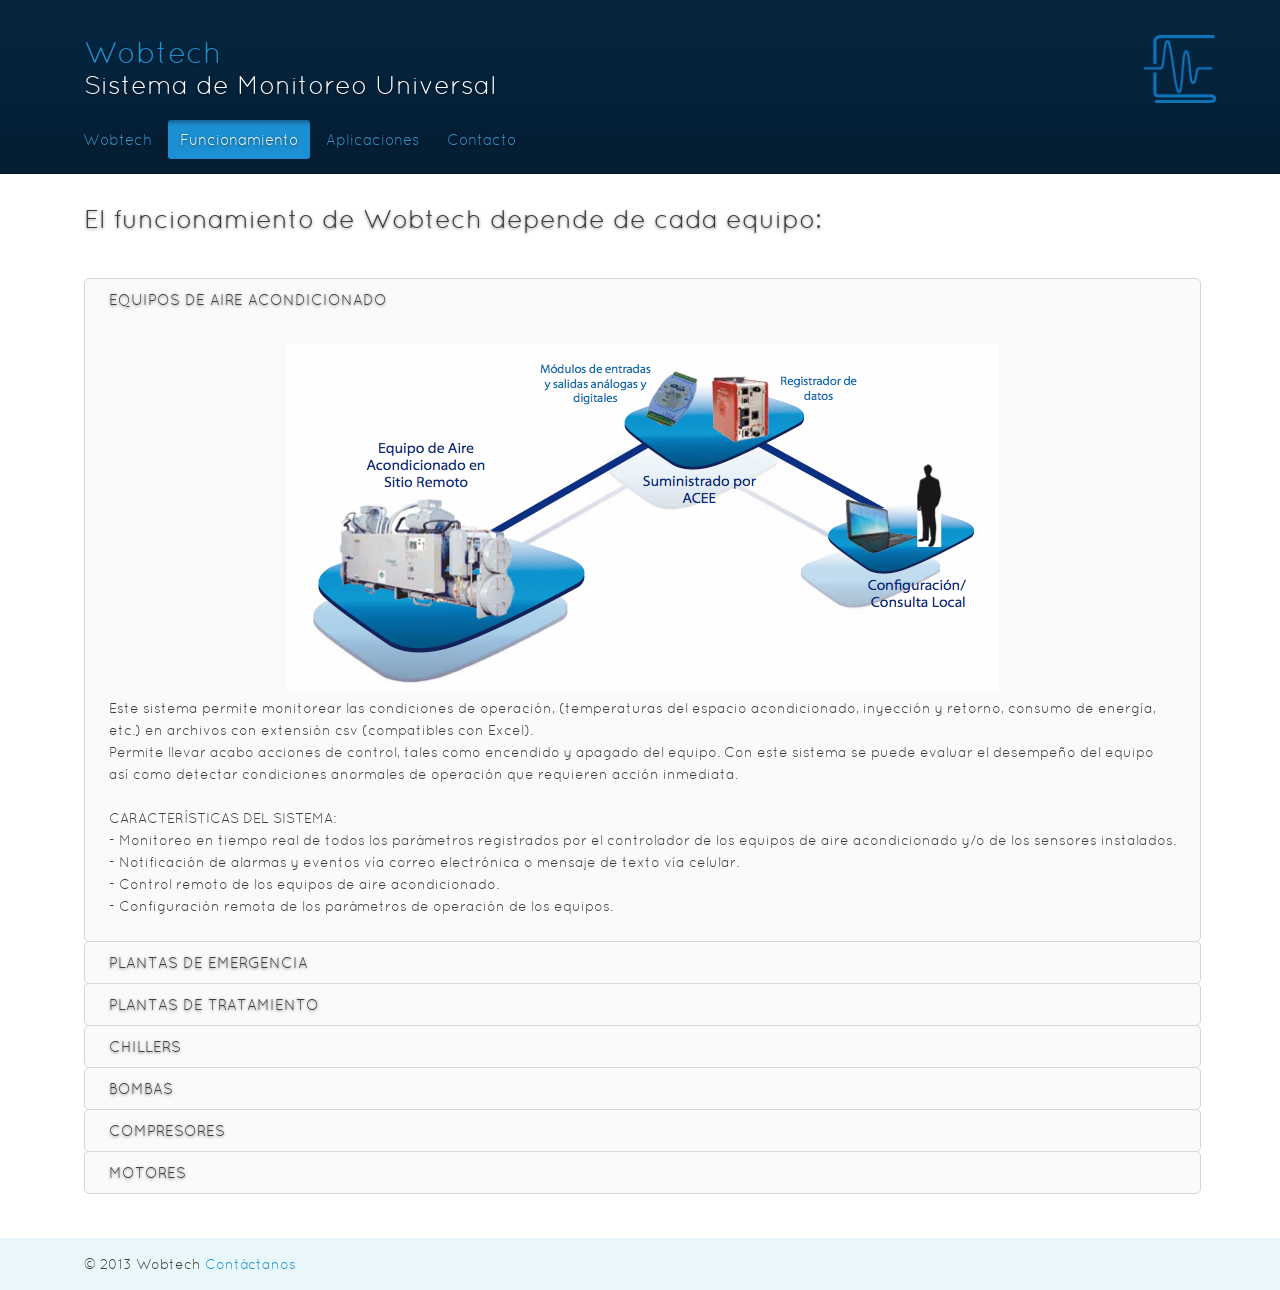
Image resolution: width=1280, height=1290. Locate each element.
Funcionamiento (239, 139)
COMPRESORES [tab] (167, 1130)
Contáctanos (250, 1264)
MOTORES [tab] (147, 1172)
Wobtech (152, 52)
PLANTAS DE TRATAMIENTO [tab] (214, 1004)
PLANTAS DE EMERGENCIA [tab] (208, 962)
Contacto (481, 139)
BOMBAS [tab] (141, 1088)
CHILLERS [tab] (145, 1046)
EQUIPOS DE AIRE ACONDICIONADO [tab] (248, 299)
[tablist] (642, 736)
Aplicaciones (372, 139)
